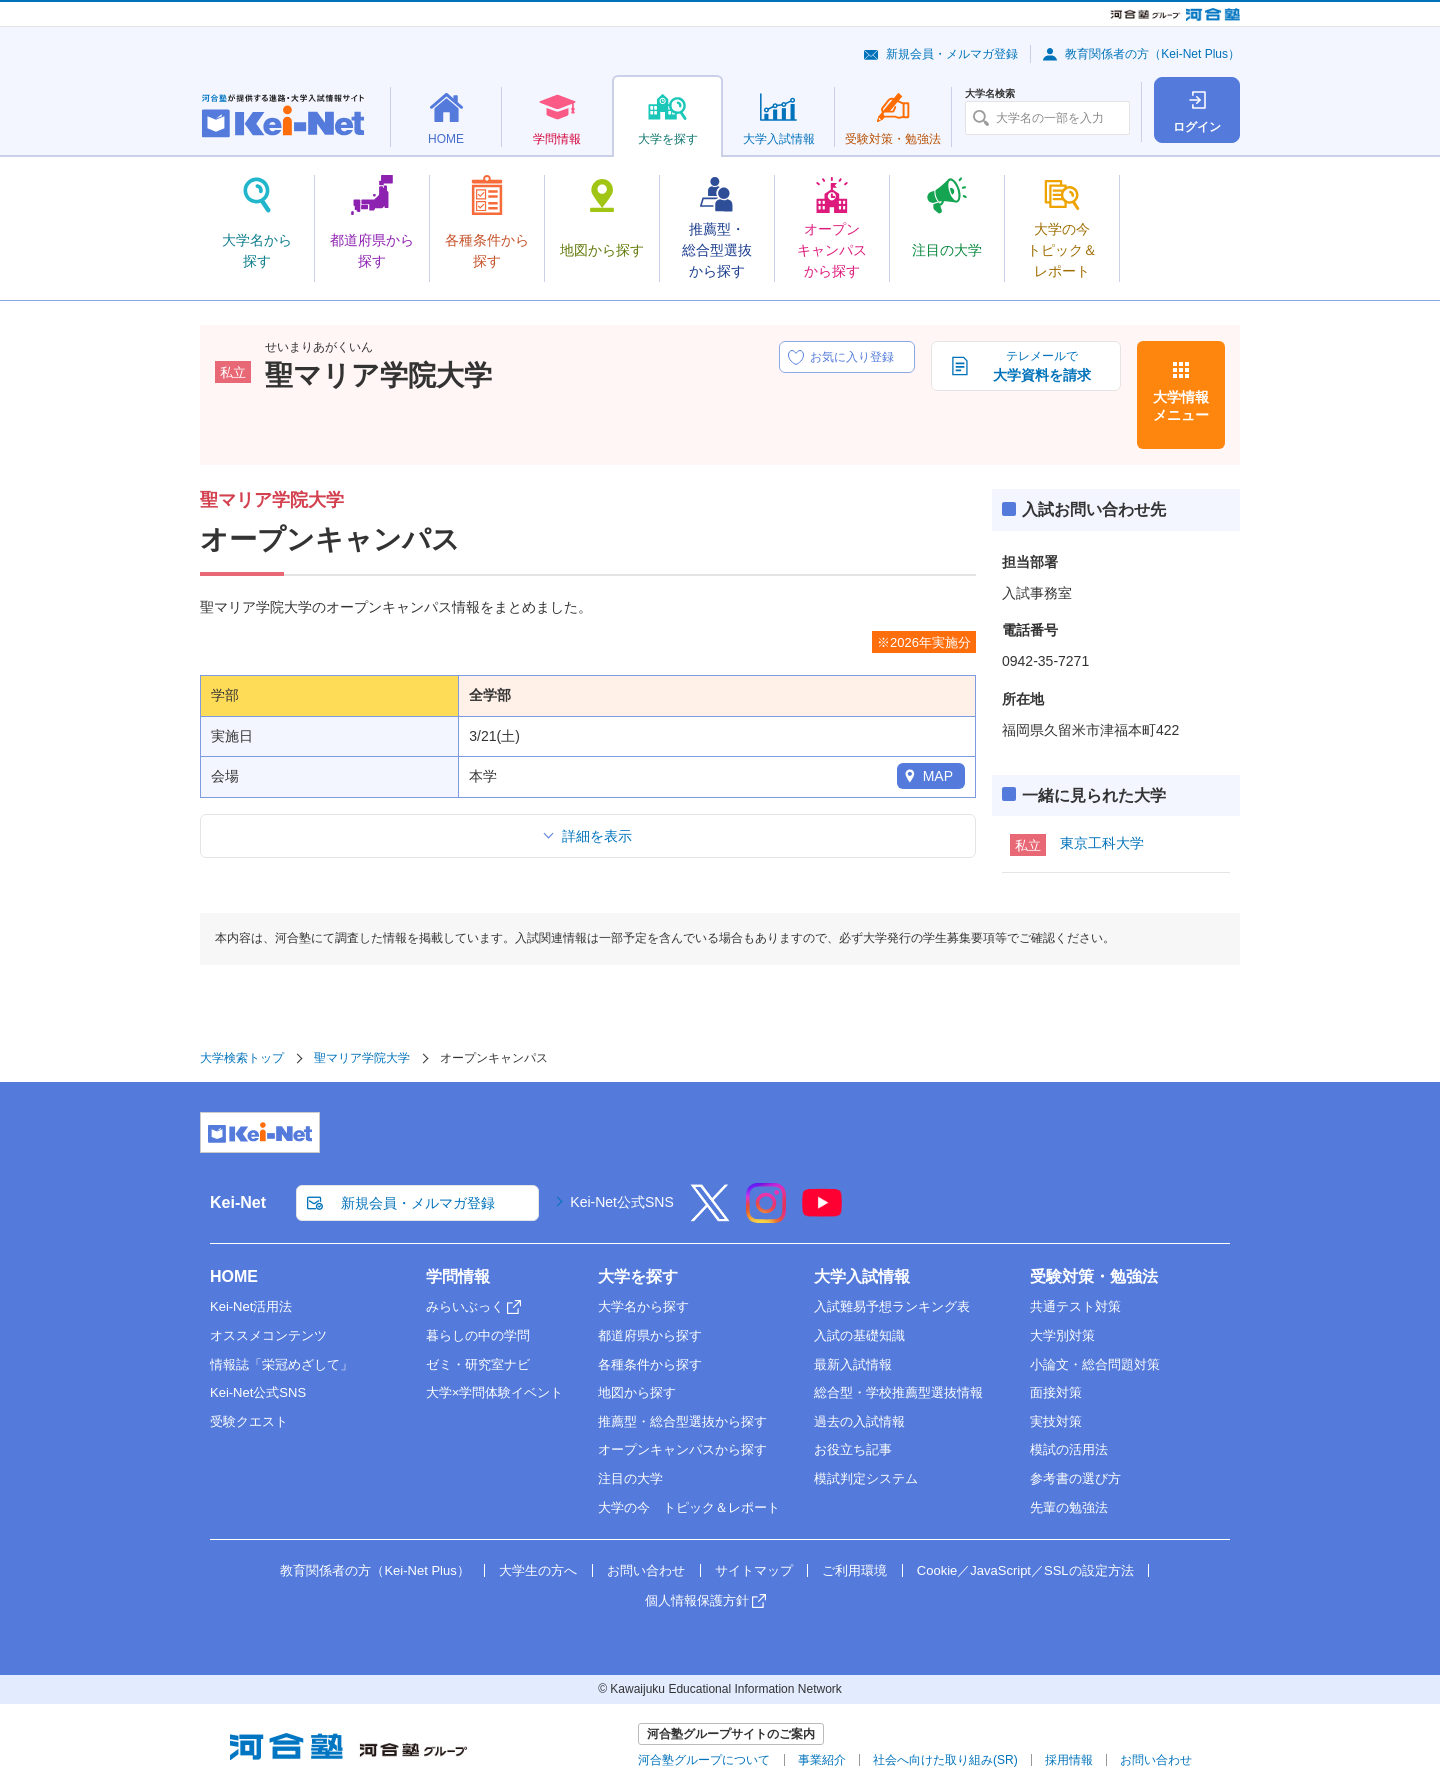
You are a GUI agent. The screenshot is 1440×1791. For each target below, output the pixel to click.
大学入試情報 (862, 1276)
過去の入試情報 (859, 1421)
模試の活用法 (1069, 1449)
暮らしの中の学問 (478, 1335)
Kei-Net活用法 (251, 1306)
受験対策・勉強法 (1094, 1276)
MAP (938, 776)
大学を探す (638, 1276)
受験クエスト (249, 1421)
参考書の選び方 (1075, 1478)
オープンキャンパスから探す (682, 1449)
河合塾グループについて (704, 1760)
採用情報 (1069, 1760)
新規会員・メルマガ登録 (952, 54)
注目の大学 (630, 1478)
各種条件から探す (650, 1364)
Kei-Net (238, 1202)
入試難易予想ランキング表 (892, 1306)
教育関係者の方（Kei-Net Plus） (1152, 54)
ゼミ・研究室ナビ (478, 1364)
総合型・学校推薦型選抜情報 (898, 1392)
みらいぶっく (465, 1306)
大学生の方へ (538, 1570)
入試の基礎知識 (859, 1335)
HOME (234, 1276)
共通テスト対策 (1075, 1306)
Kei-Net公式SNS (621, 1202)
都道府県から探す (650, 1335)
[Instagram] (766, 1216)
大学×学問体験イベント (495, 1392)
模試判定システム (866, 1478)
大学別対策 (1062, 1335)
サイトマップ (754, 1570)
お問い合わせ (646, 1570)
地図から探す (637, 1392)
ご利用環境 (854, 1570)
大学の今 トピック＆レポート (689, 1507)
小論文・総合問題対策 (1095, 1364)
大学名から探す (643, 1306)
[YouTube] (822, 1216)
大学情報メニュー (1181, 406)
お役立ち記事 (853, 1449)
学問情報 (458, 1276)
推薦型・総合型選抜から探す (682, 1421)
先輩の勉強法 (1069, 1507)
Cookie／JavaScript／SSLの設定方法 (1025, 1570)
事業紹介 (822, 1760)
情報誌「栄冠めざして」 (281, 1364)
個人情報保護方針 (697, 1600)
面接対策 (1056, 1392)
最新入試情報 (853, 1364)
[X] (710, 1216)
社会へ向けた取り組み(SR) (945, 1760)
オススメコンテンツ (268, 1335)
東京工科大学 (1102, 843)
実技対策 (1056, 1421)
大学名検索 (990, 94)
